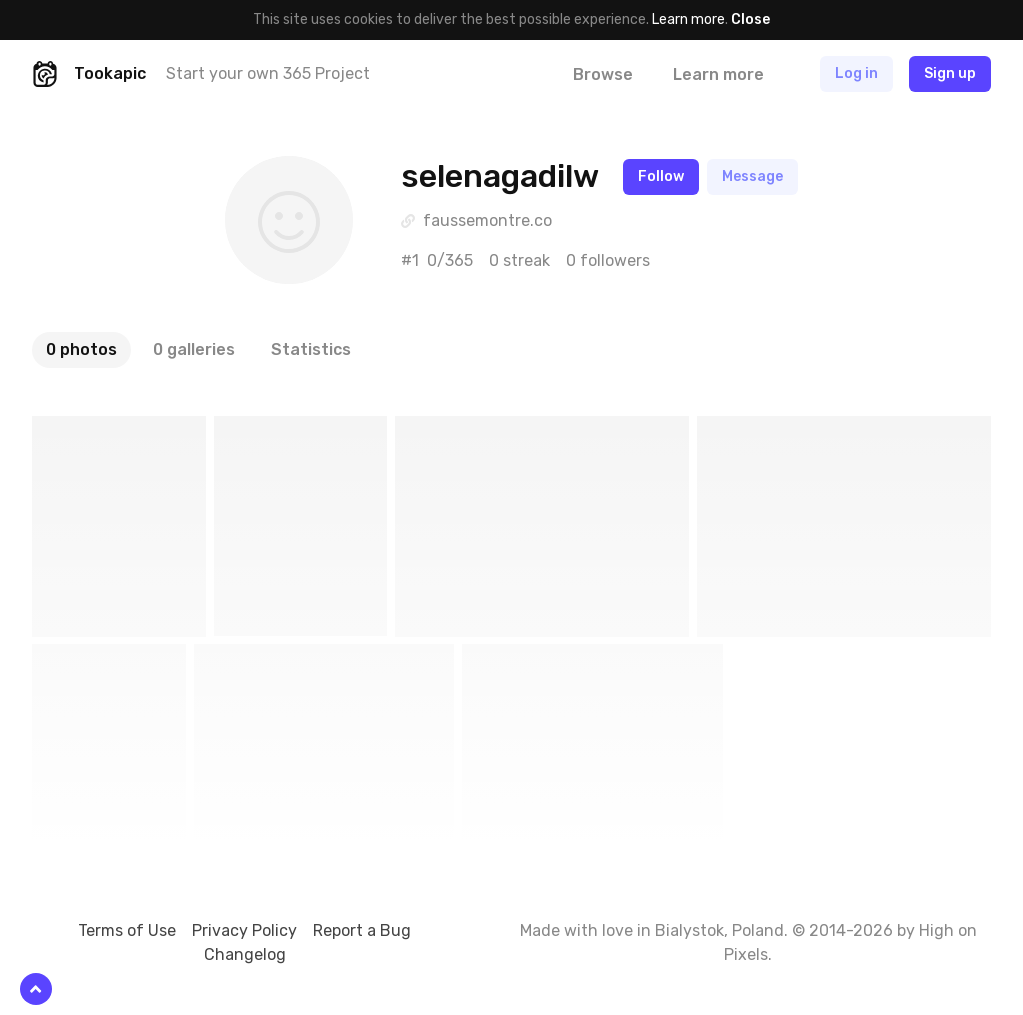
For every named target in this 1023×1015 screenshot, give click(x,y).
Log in (856, 73)
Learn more (688, 19)
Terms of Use (127, 930)
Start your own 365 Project (268, 73)
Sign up (950, 73)
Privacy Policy (244, 930)
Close (750, 19)
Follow (661, 176)
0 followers (608, 260)
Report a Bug (362, 930)
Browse (603, 74)
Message (752, 176)
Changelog (245, 954)
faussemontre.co (487, 220)
